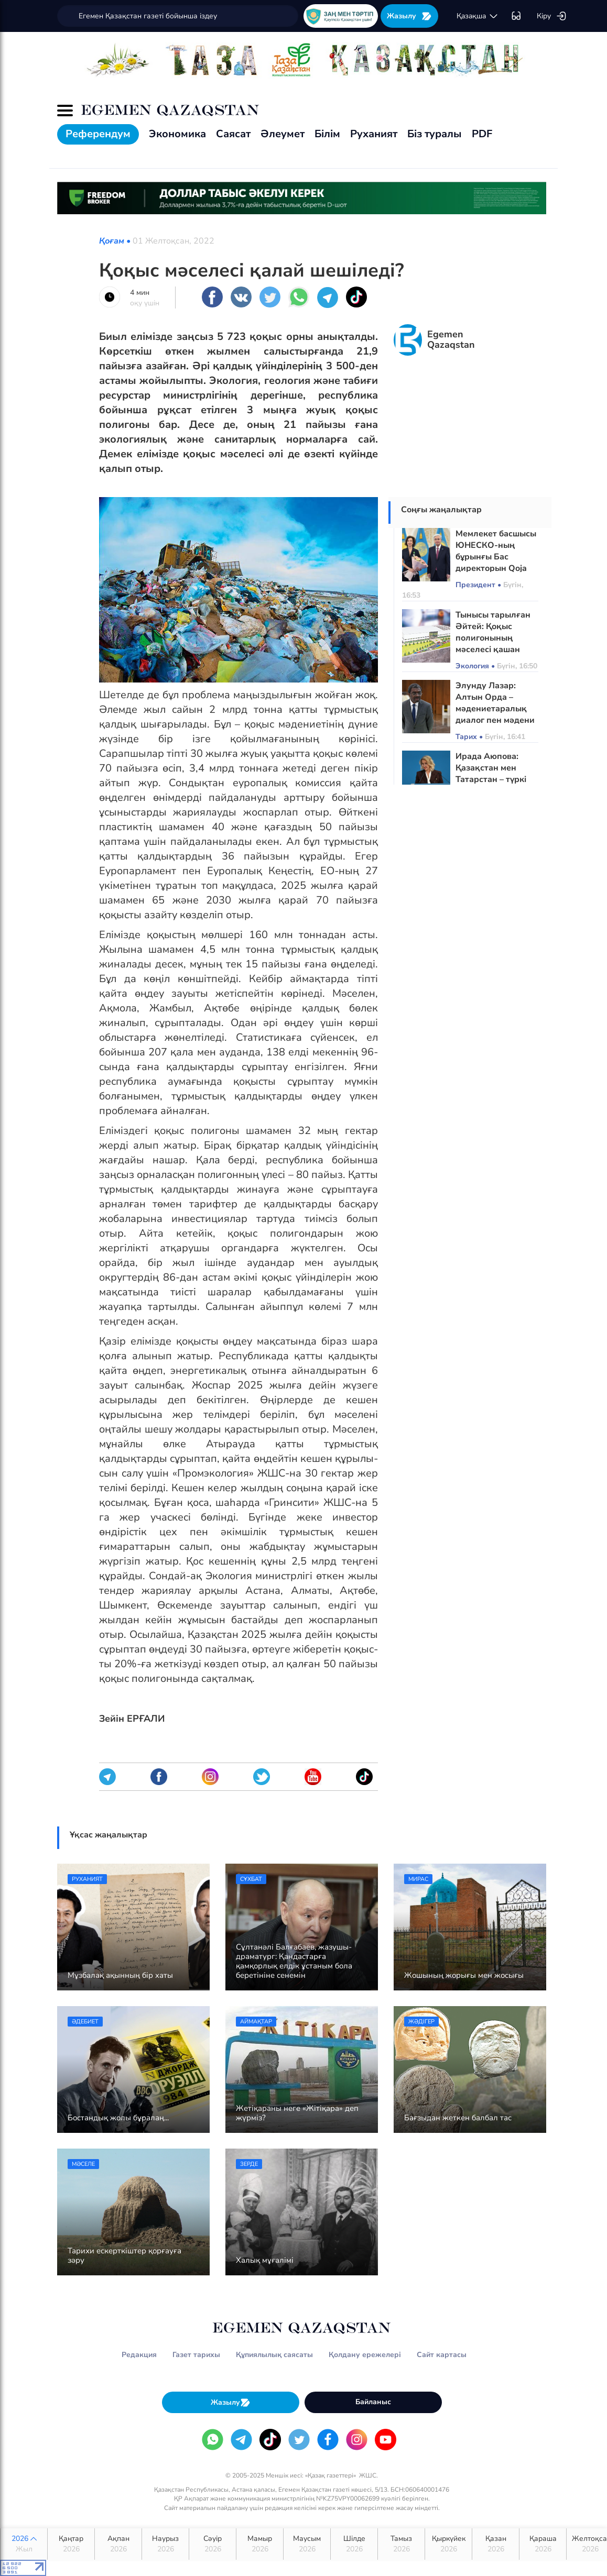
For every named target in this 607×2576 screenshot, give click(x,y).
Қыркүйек (448, 2544)
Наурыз (165, 2544)
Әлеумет (283, 134)
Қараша (543, 2544)
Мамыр (260, 2544)
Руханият (373, 134)
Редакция (139, 2355)
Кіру (552, 16)
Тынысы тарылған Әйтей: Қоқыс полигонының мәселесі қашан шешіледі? (493, 638)
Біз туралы (434, 134)
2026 (24, 2544)
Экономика (177, 134)
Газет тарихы (196, 2355)
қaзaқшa (477, 16)
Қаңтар (71, 2544)
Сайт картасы (442, 2355)
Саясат (233, 134)
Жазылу (409, 15)
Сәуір (212, 2544)
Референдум (98, 134)
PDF (482, 134)
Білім (327, 134)
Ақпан (118, 2544)
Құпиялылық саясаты (274, 2355)
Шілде (354, 2544)
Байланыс (373, 2402)
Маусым (307, 2544)
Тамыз (401, 2544)
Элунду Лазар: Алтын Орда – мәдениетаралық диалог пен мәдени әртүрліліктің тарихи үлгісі (495, 714)
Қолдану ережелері (365, 2355)
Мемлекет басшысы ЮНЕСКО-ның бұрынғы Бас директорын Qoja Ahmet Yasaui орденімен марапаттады (496, 568)
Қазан (496, 2544)
